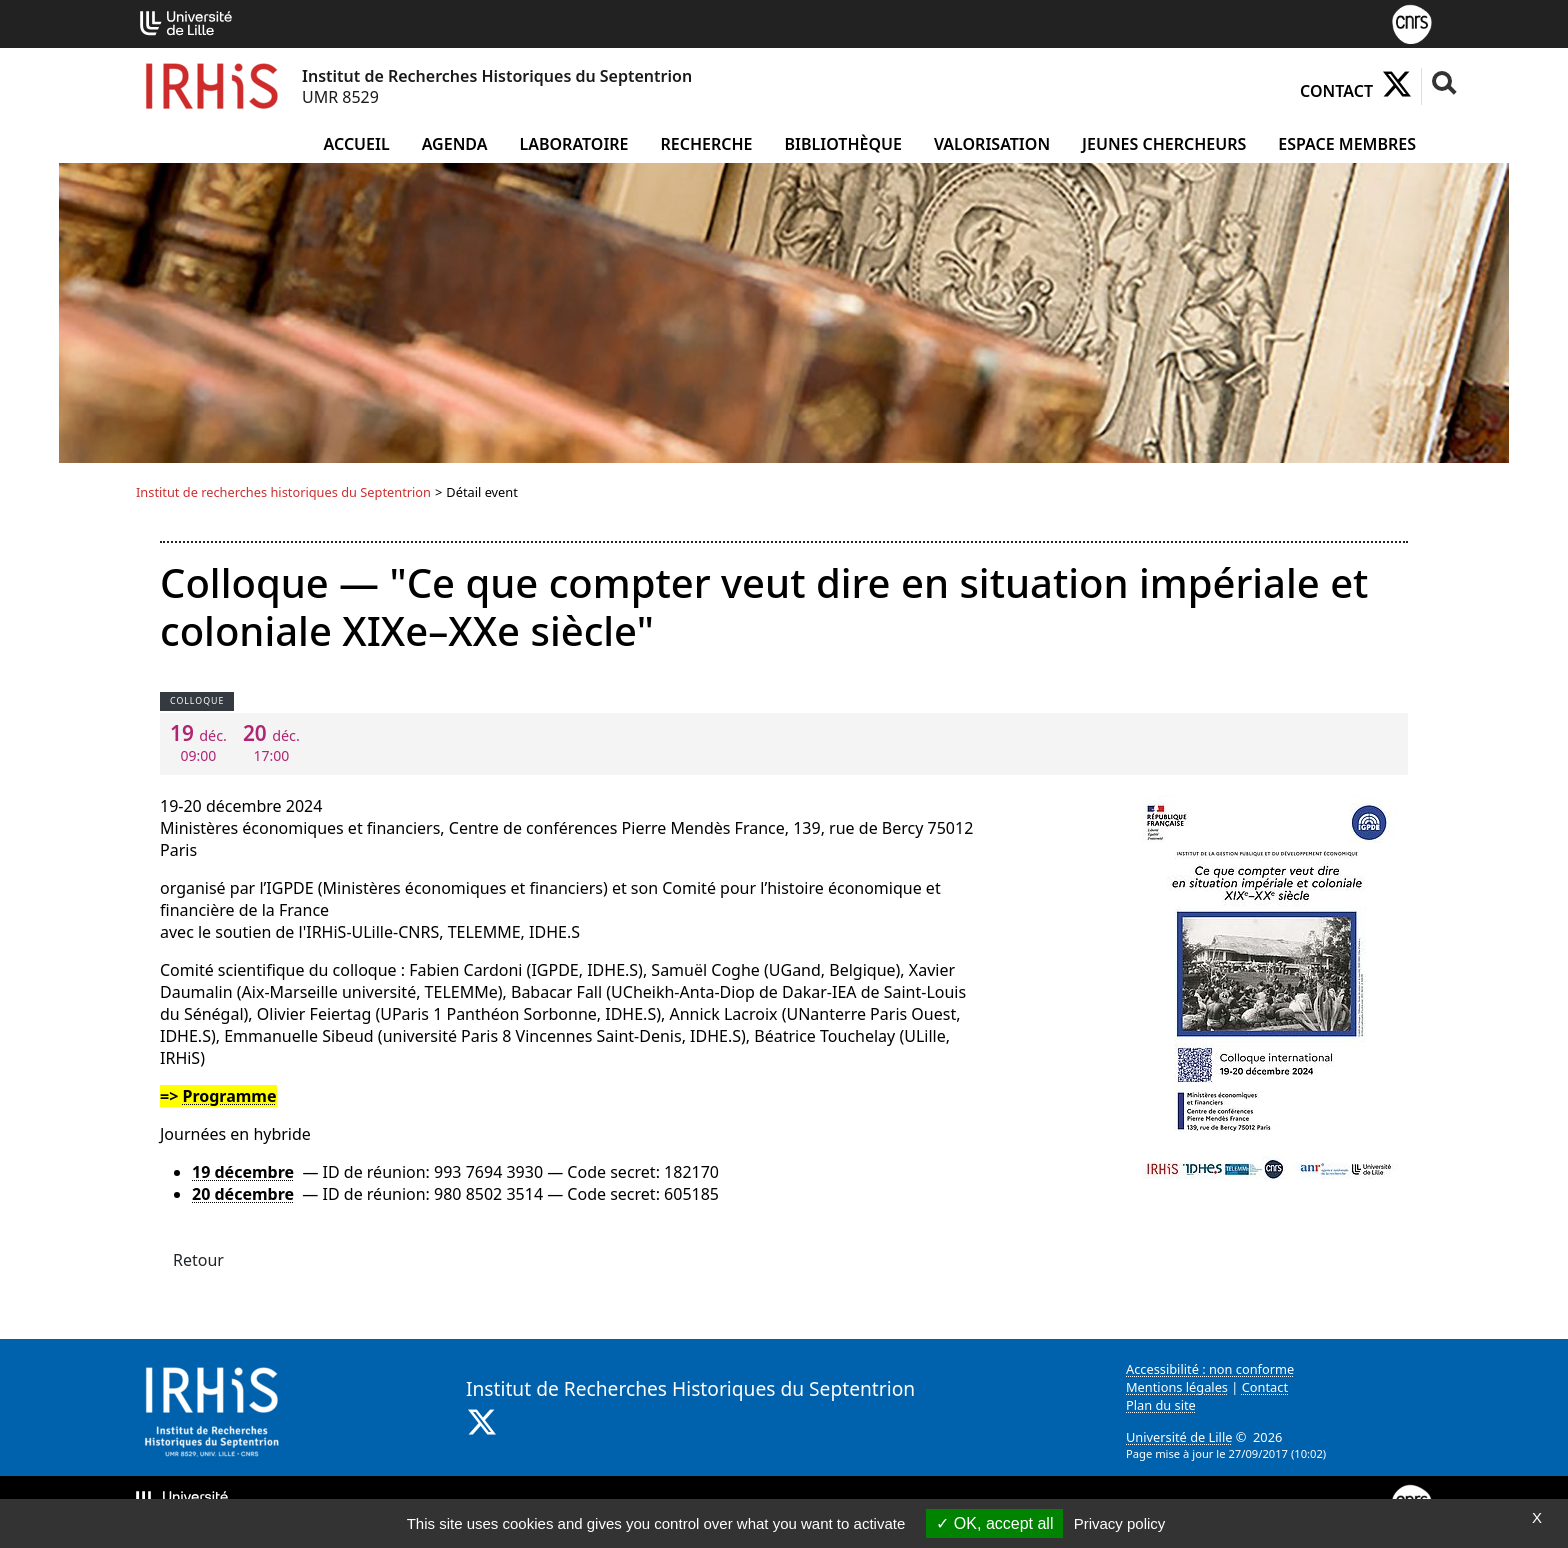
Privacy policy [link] (1120, 1523)
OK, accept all (994, 1523)
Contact (1336, 91)
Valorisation (992, 144)
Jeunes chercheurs (1164, 144)
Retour (198, 1260)
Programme (229, 1096)
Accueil (357, 144)
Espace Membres (1347, 144)
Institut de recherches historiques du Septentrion (283, 492)
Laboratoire (573, 144)
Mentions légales (1177, 1387)
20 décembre (243, 1194)
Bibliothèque (843, 144)
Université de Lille (1179, 1437)
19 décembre (243, 1172)
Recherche (707, 144)
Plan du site (1161, 1405)
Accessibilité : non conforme (1210, 1369)
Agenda (455, 144)
